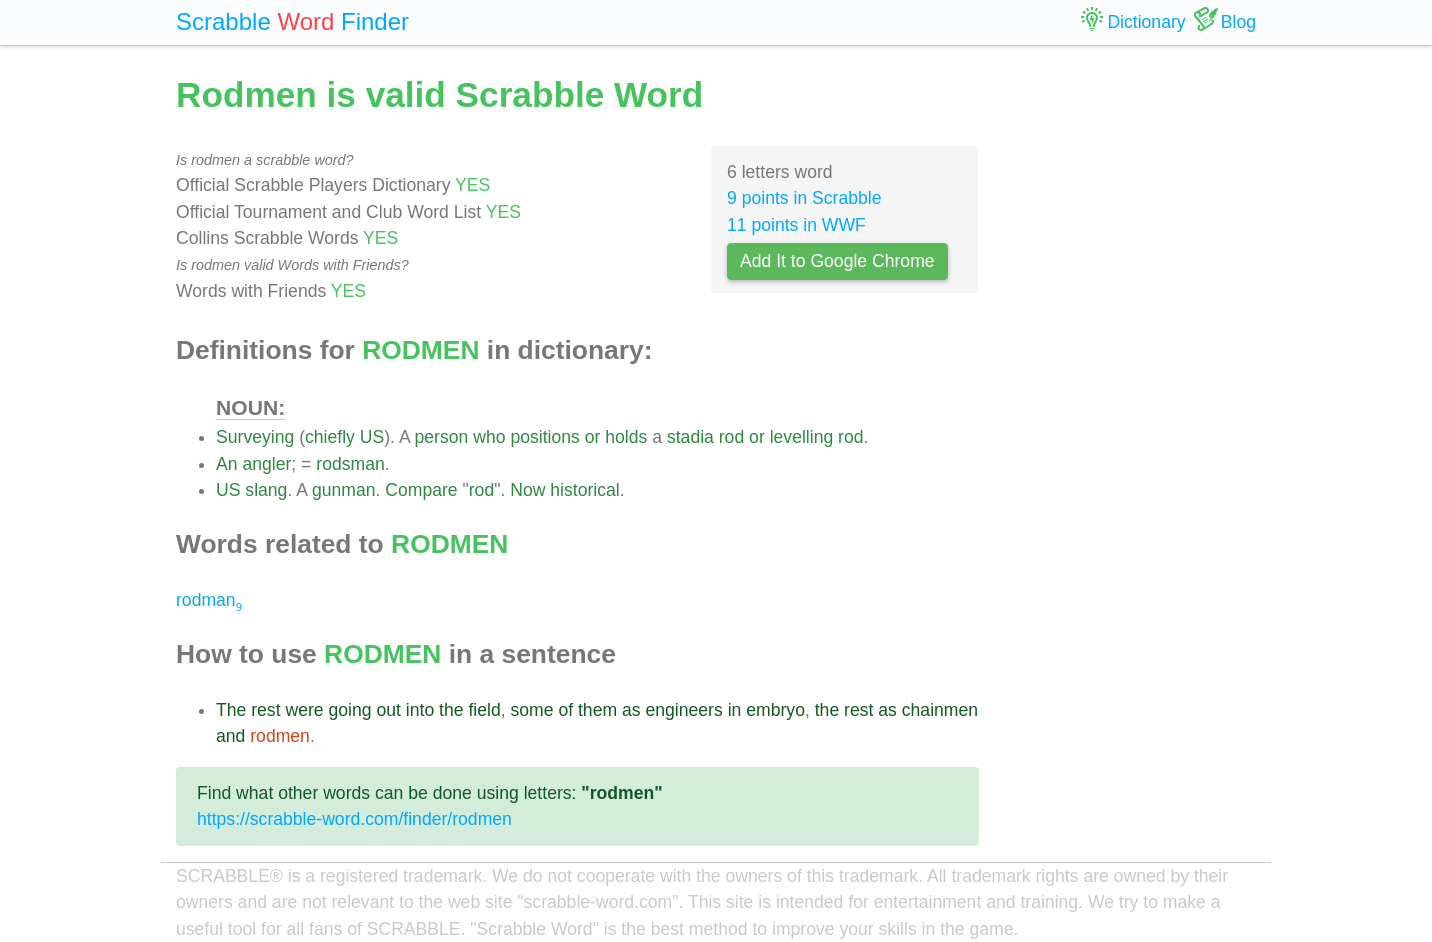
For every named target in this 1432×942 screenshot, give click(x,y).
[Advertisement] (1133, 370)
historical (584, 490)
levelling (802, 437)
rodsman (350, 464)
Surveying (255, 437)
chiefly (330, 437)
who (489, 437)
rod (731, 437)
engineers (683, 710)
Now (527, 490)
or (593, 437)
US (372, 437)
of (565, 710)
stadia (690, 437)
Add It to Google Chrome (837, 261)
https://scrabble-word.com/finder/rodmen (354, 819)
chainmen (940, 710)
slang (266, 490)
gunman (344, 490)
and (230, 736)
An (227, 464)
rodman (209, 600)
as (631, 710)
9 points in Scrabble (804, 198)
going (349, 710)
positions (544, 437)
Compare (421, 490)
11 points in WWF (796, 225)
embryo (775, 710)
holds (626, 437)
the (451, 710)
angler (266, 464)
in (735, 710)
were (304, 710)
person (442, 437)
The (231, 710)
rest (265, 710)
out (388, 710)
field (484, 710)
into (420, 710)
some (531, 710)
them (597, 710)
